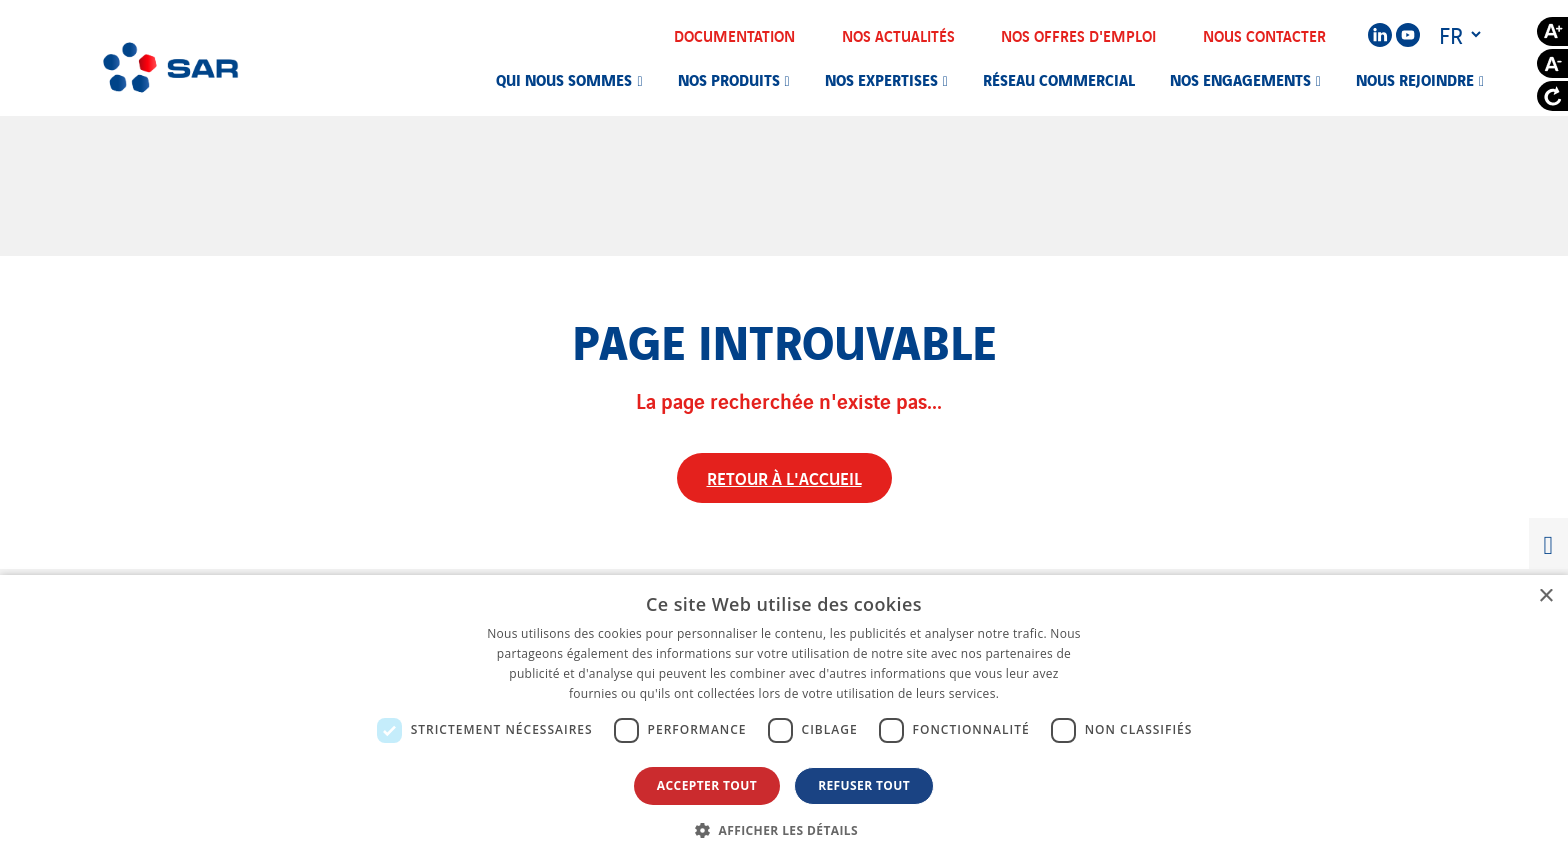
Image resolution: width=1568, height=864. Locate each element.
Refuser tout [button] (864, 785)
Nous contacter (1277, 35)
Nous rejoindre (1415, 79)
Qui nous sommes (564, 79)
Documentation (747, 35)
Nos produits (729, 79)
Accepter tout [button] (707, 785)
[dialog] (784, 719)
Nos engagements (1240, 79)
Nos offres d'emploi (1091, 35)
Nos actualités (911, 35)
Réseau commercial (1059, 79)
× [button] (1545, 596)
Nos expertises (881, 79)
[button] (784, 830)
